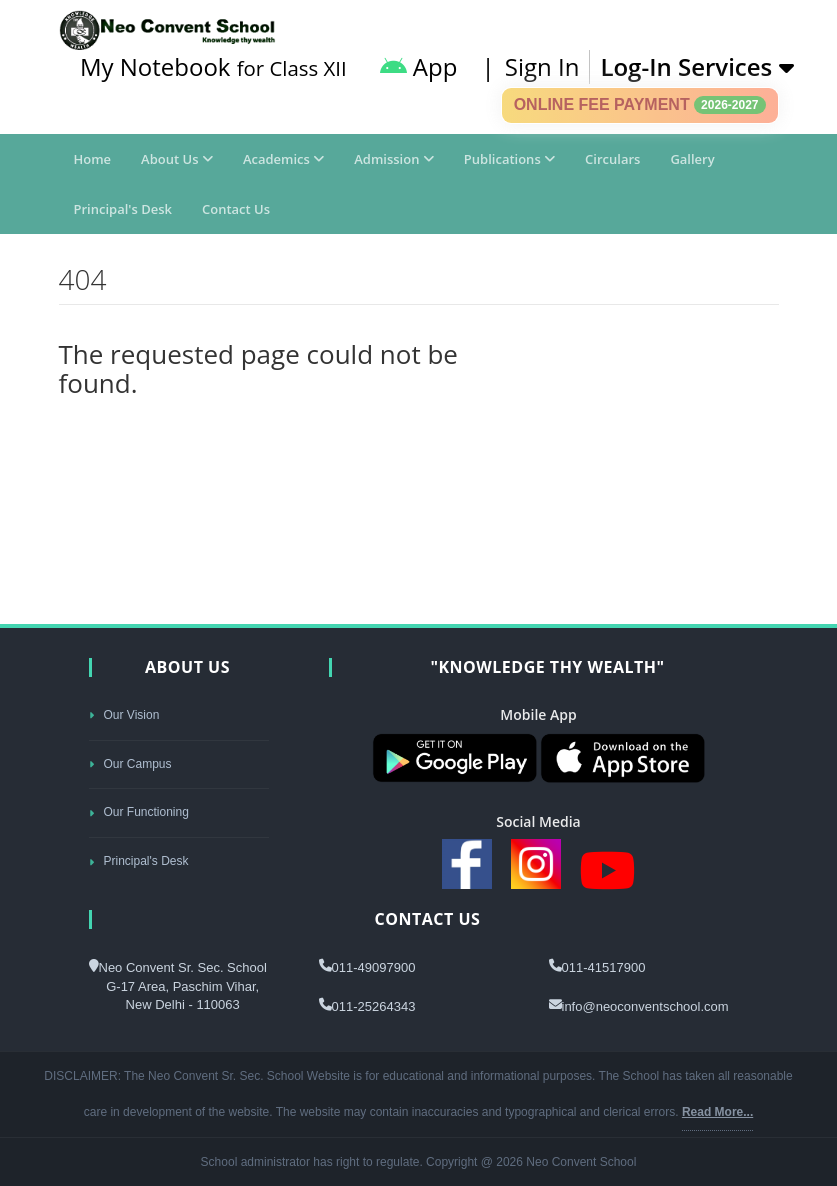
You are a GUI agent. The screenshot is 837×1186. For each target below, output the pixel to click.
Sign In (542, 66)
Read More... (717, 1112)
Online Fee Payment (640, 105)
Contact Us (236, 209)
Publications (509, 159)
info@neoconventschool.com (645, 1006)
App (419, 66)
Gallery (692, 159)
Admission (394, 159)
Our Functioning (139, 812)
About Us (177, 159)
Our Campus (130, 764)
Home (93, 159)
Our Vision (124, 715)
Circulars (612, 159)
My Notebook (213, 66)
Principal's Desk (123, 209)
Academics (283, 159)
